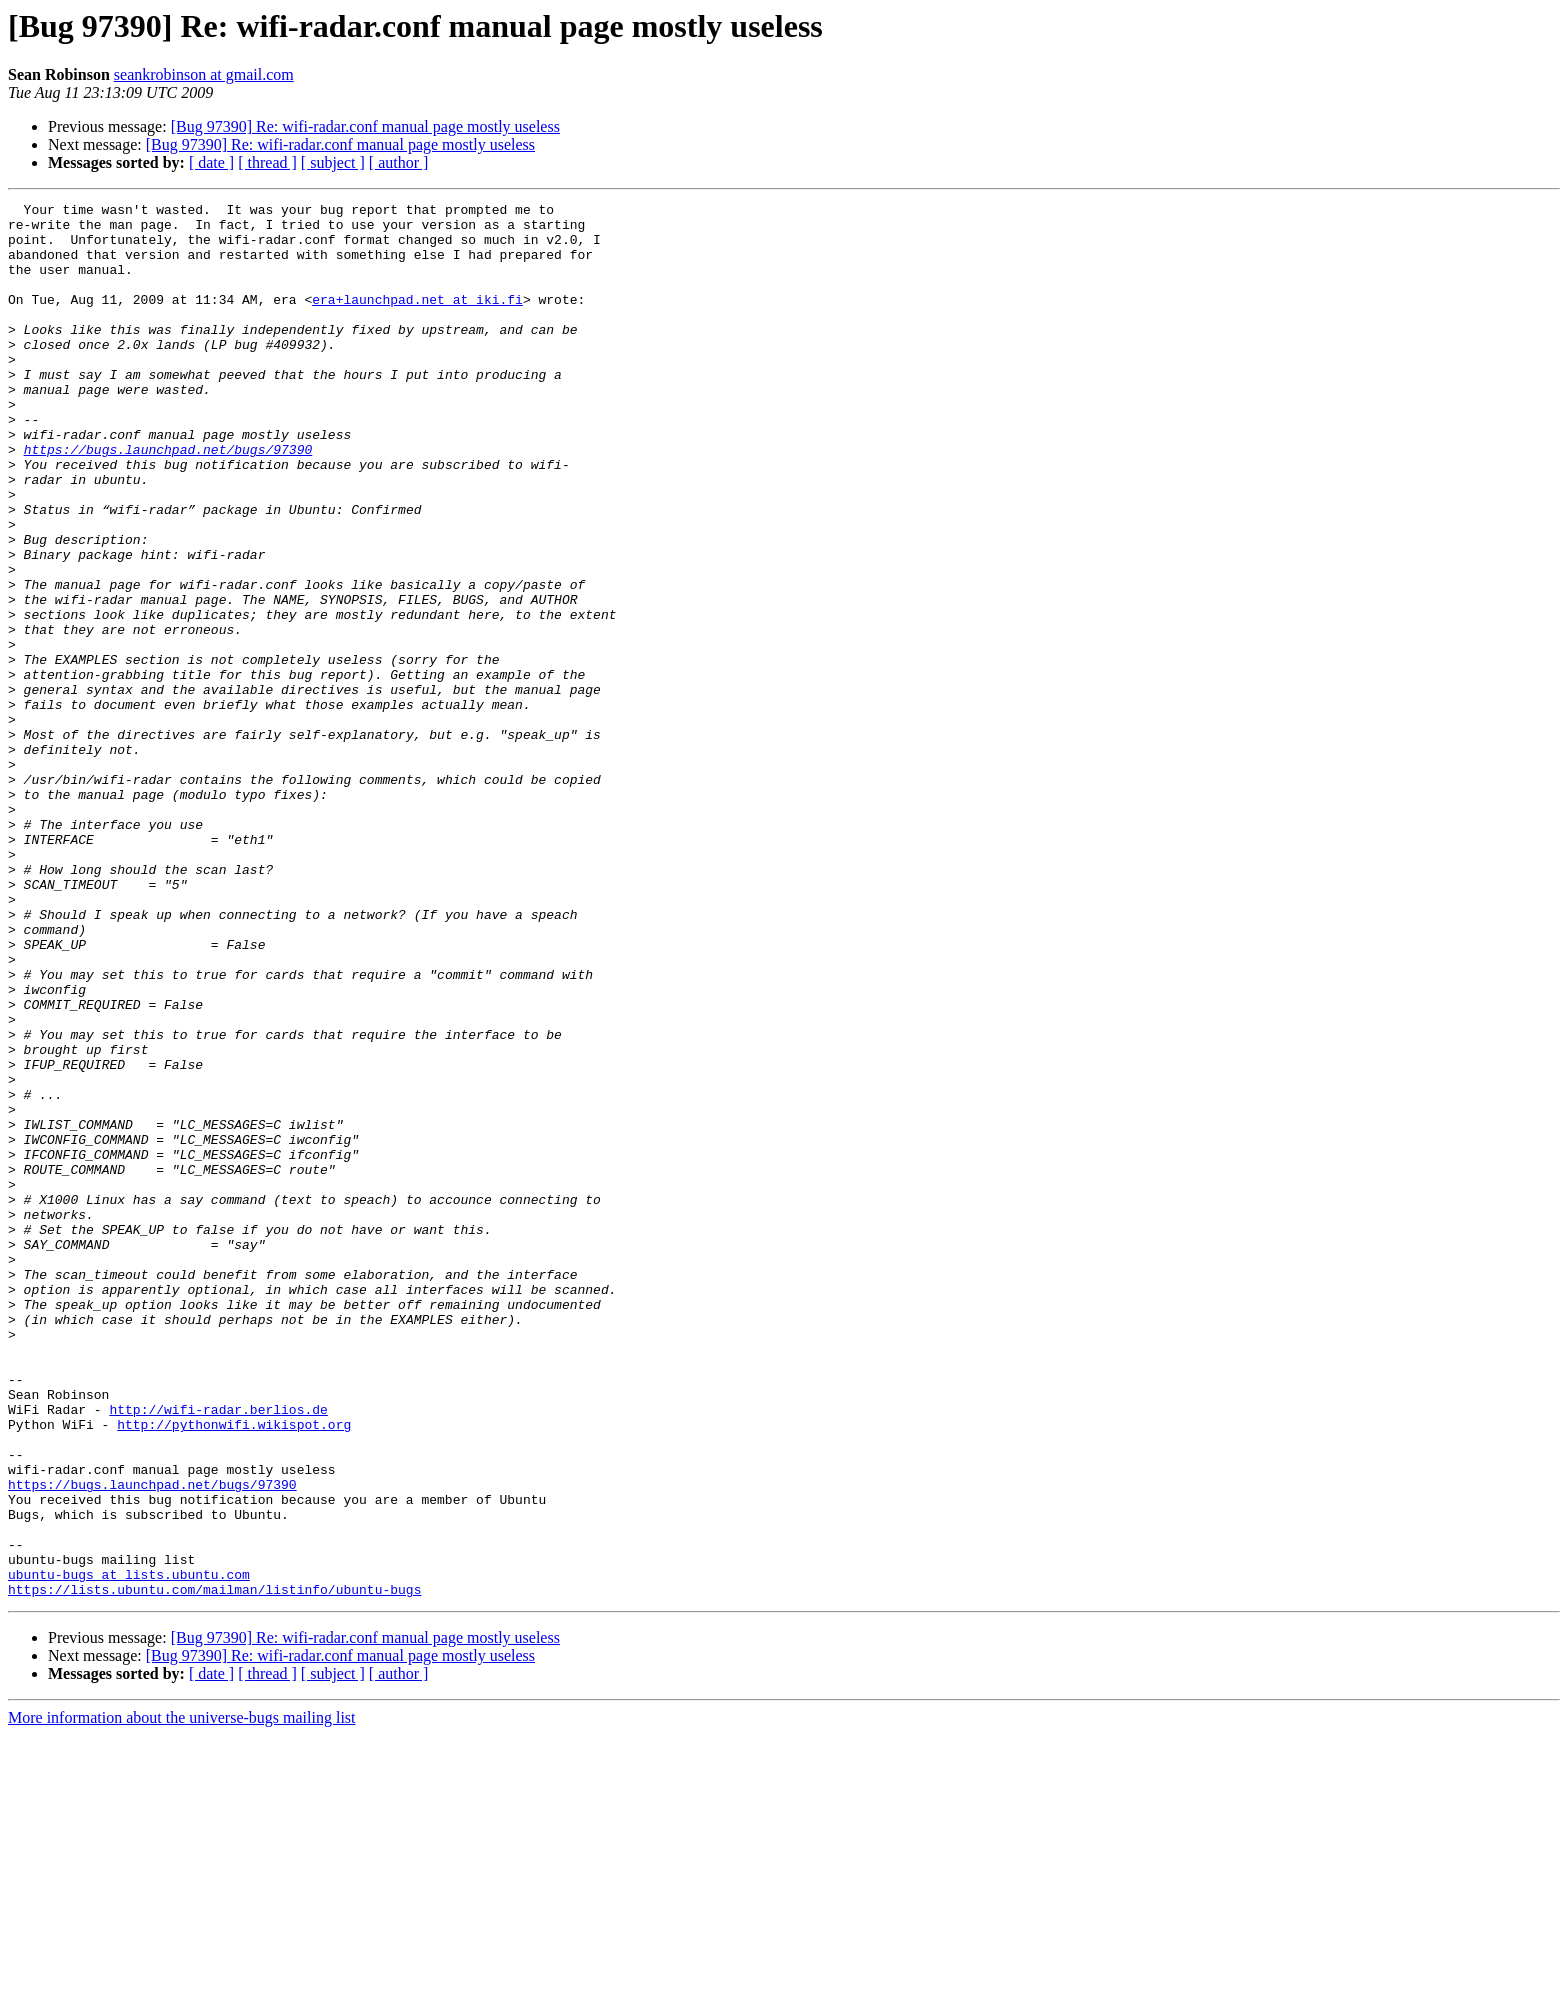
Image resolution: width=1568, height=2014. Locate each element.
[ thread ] (267, 162)
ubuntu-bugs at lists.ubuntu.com (129, 1850)
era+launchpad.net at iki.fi (417, 320)
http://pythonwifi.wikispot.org (234, 1670)
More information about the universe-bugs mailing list (182, 1996)
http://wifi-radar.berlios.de (218, 1652)
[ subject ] (333, 162)
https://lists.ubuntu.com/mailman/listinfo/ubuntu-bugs (214, 1868)
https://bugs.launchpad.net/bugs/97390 (168, 500)
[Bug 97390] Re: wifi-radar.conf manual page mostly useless (365, 126)
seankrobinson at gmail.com (204, 74)
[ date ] (211, 162)
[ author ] (399, 162)
